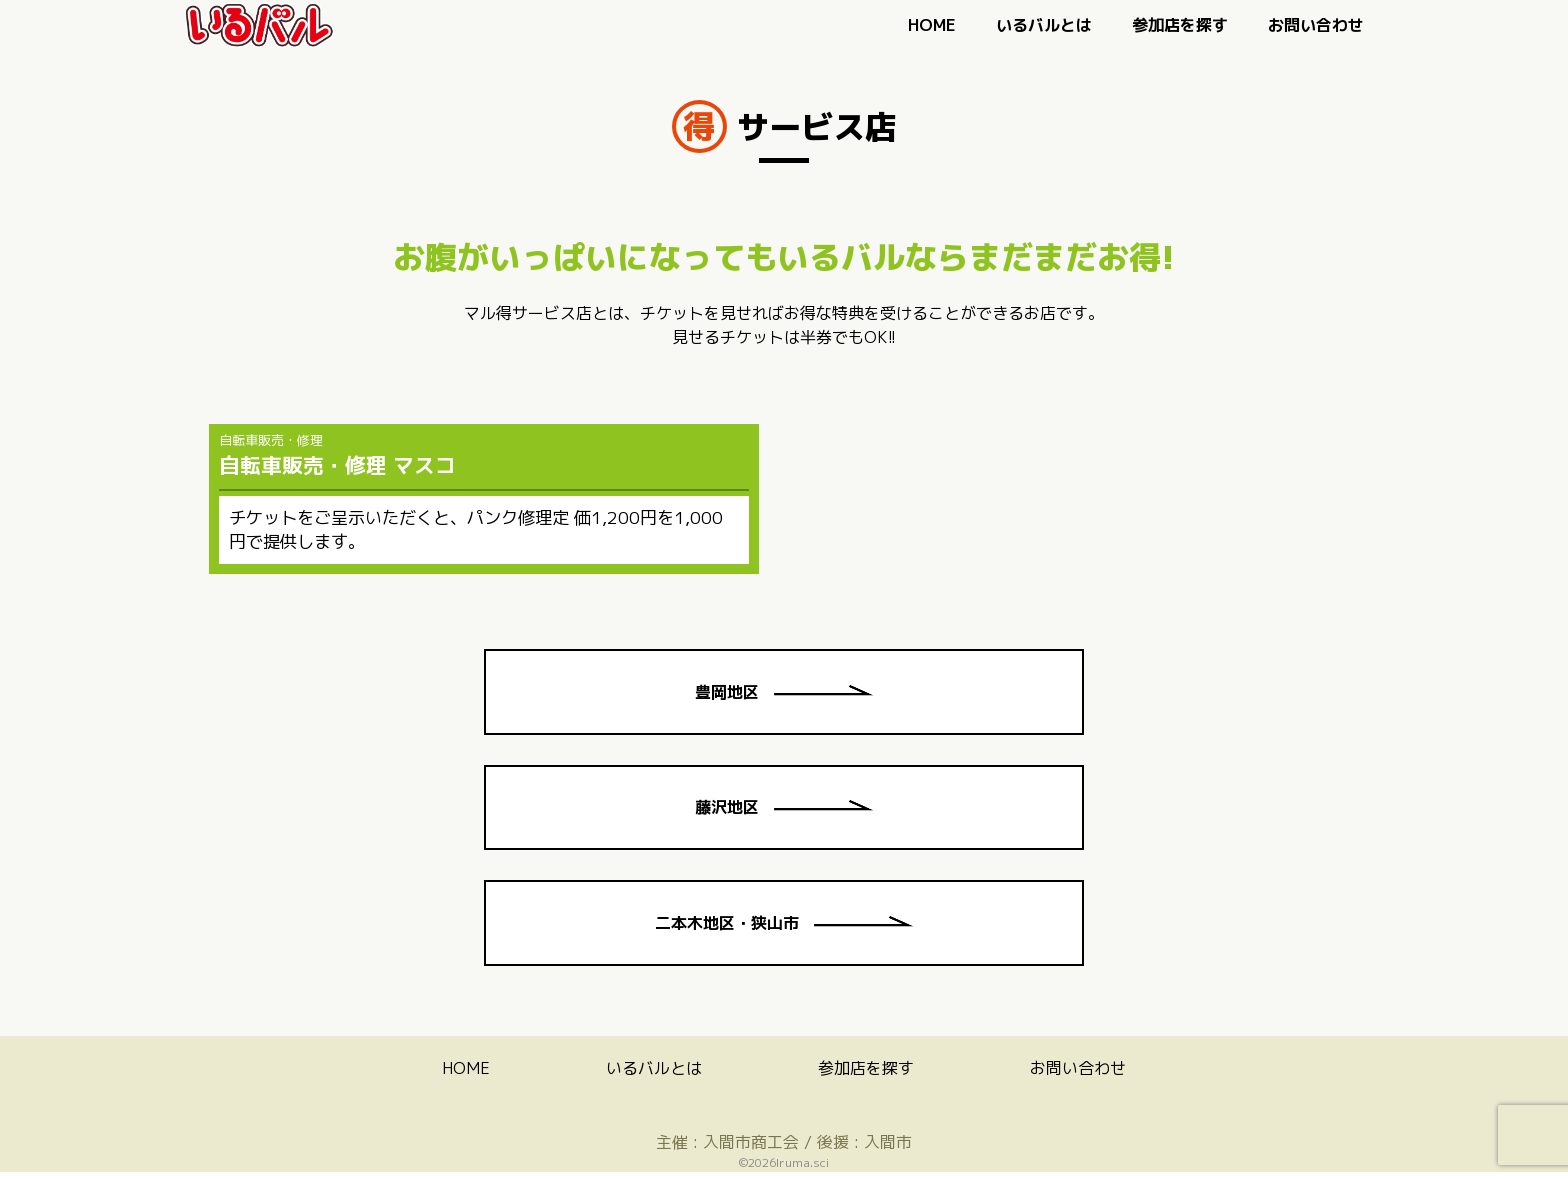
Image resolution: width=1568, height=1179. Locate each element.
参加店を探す (1180, 25)
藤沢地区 (784, 811)
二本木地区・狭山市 (784, 929)
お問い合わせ (1316, 25)
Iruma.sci (802, 1169)
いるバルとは (1044, 25)
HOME (932, 25)
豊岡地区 (784, 693)
